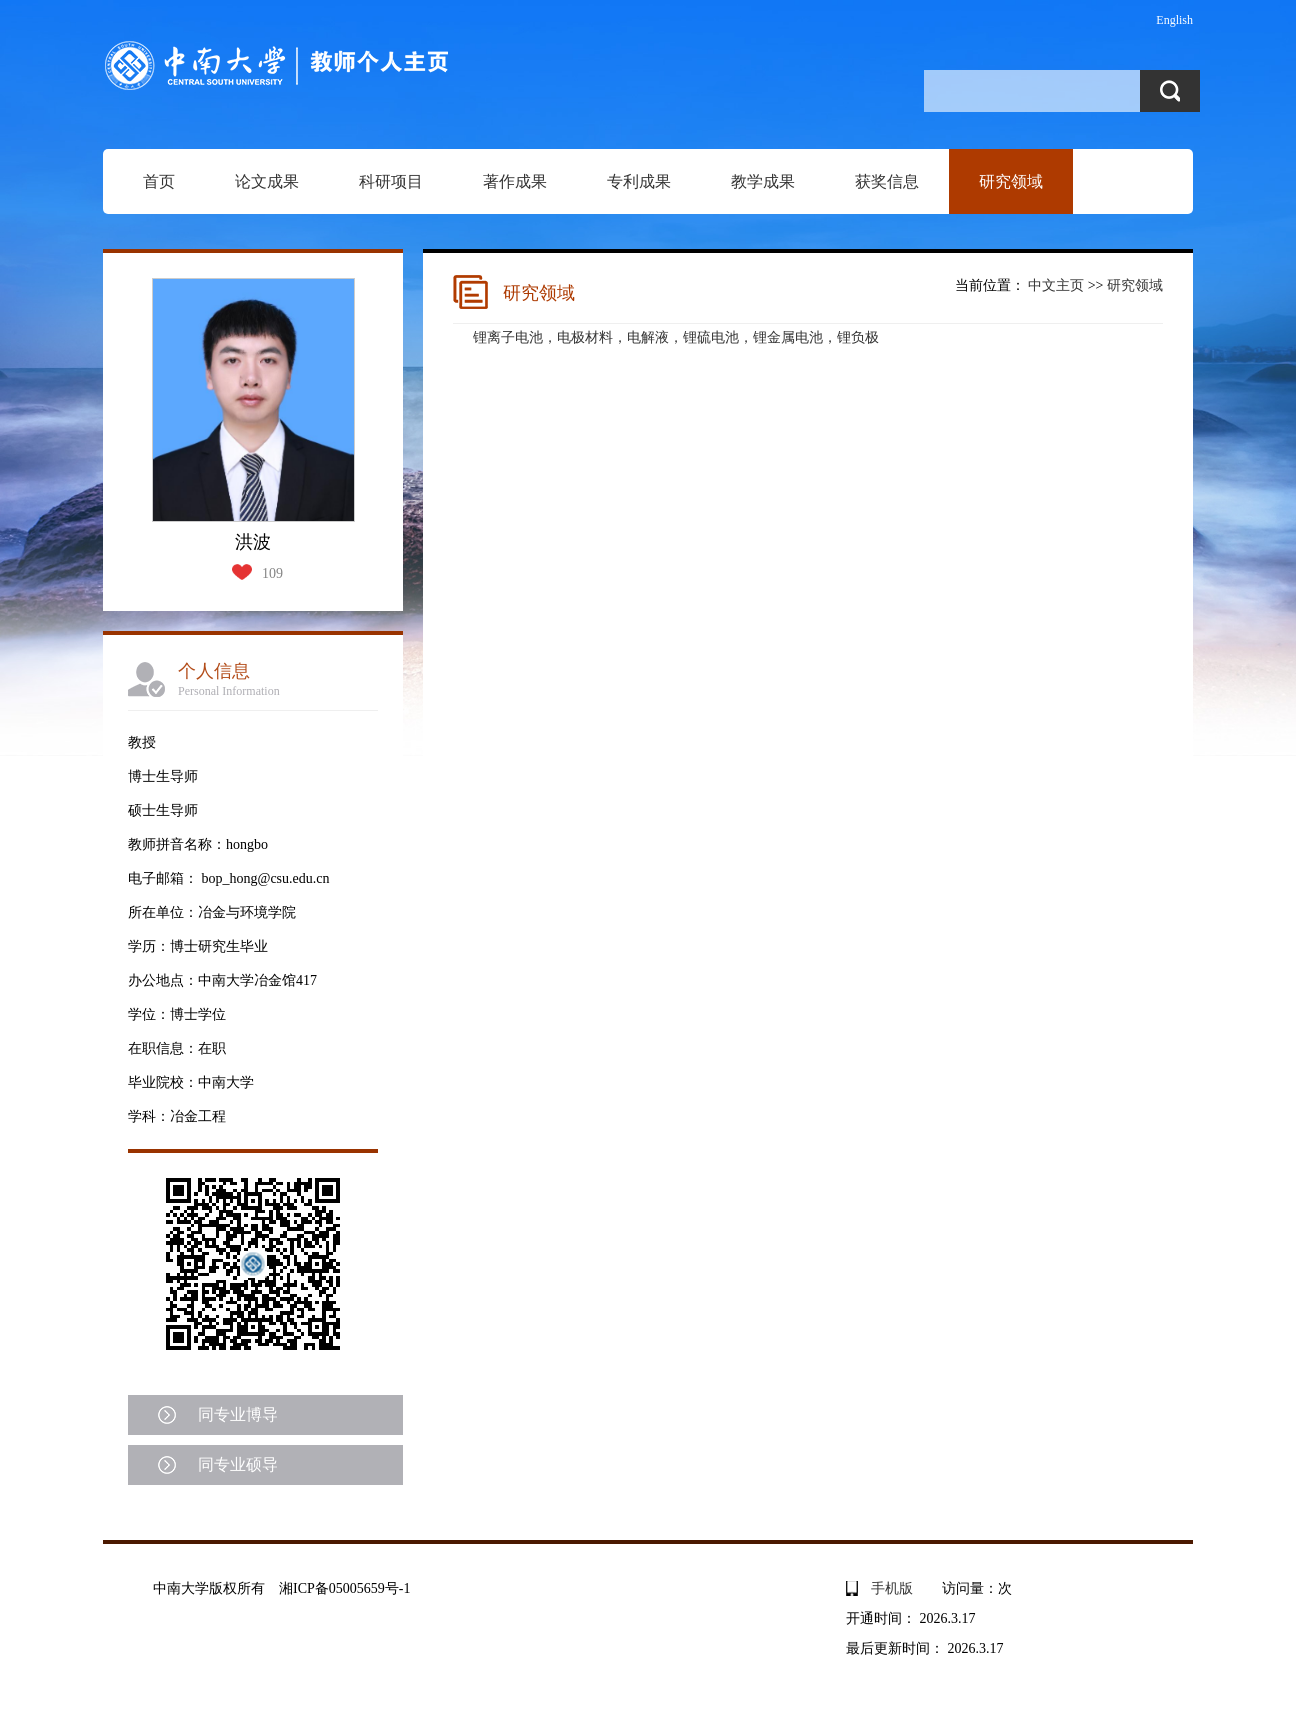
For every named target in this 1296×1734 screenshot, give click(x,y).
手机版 (892, 1588)
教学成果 (763, 181)
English (1174, 20)
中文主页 (1056, 285)
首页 (159, 181)
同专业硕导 (238, 1464)
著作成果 (515, 181)
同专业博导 (238, 1414)
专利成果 (639, 181)
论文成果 (267, 181)
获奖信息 (887, 181)
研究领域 (1011, 181)
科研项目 (391, 181)
